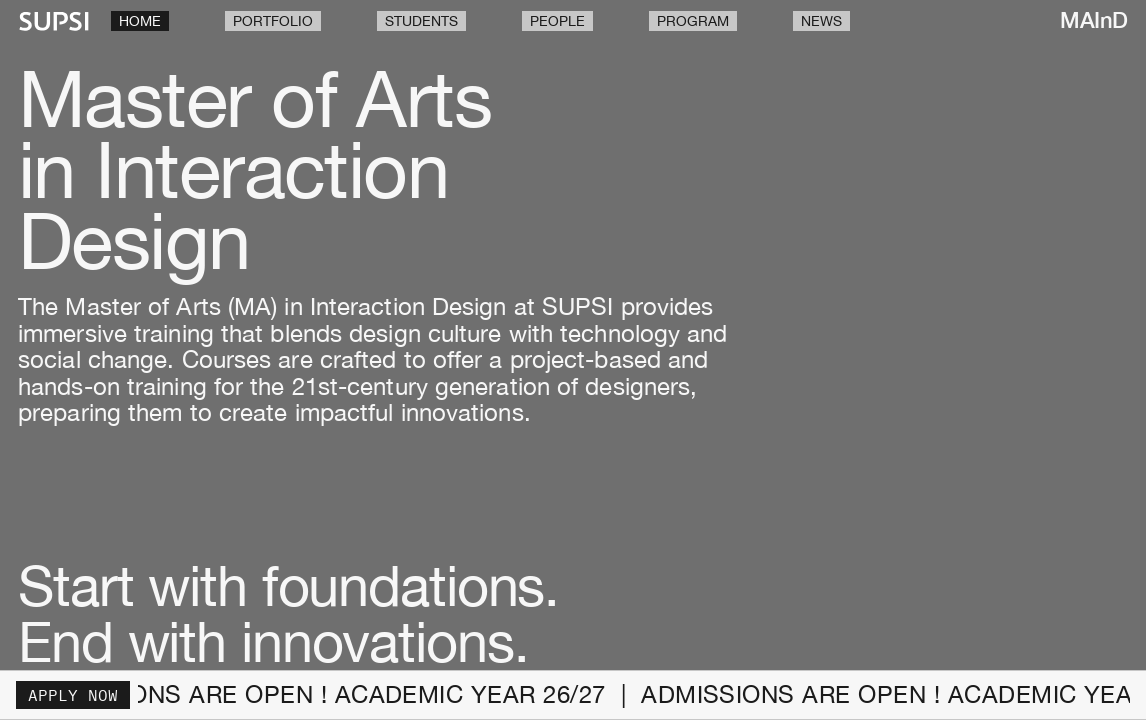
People (557, 21)
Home (140, 21)
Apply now (73, 695)
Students (421, 21)
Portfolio (273, 21)
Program (693, 21)
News (821, 21)
